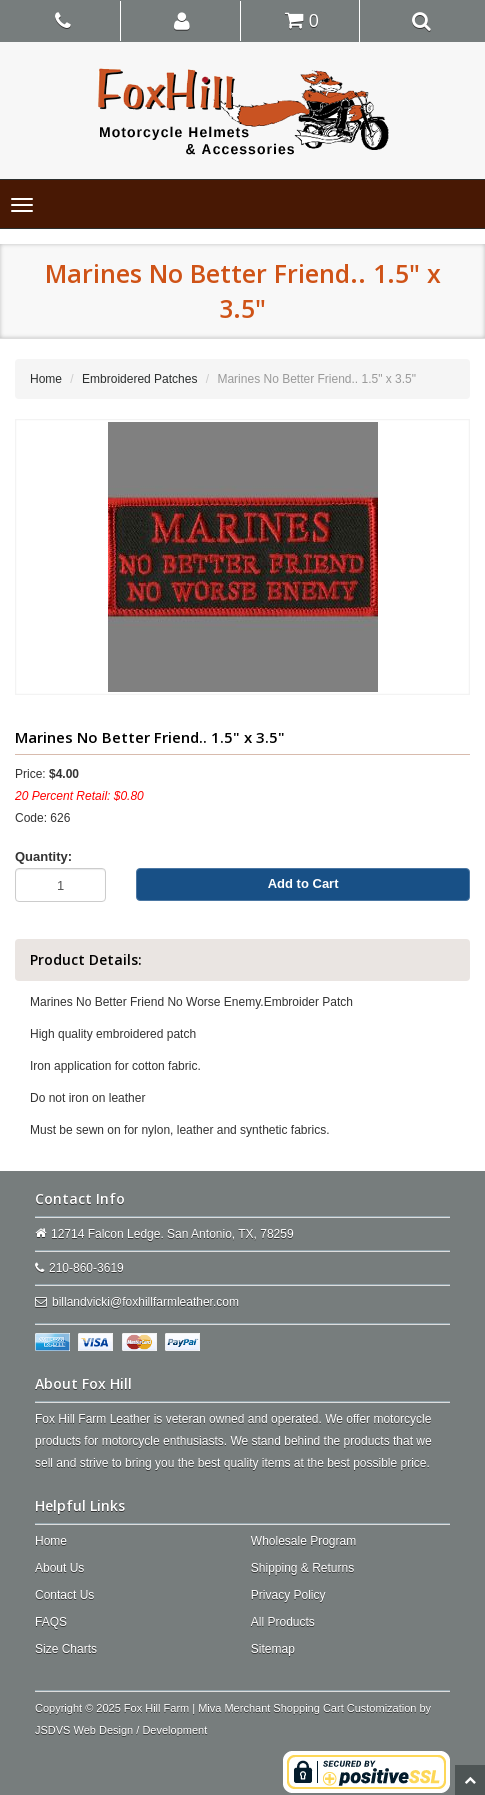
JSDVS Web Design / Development (121, 1730)
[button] (183, 20)
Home (46, 379)
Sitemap (273, 1649)
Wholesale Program (303, 1541)
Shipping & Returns (302, 1568)
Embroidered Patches (139, 379)
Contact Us (64, 1595)
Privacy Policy (288, 1595)
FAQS (51, 1622)
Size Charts (66, 1649)
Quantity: (43, 856)
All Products (283, 1622)
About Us (59, 1568)
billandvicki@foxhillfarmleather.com (145, 1302)
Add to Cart (303, 883)
